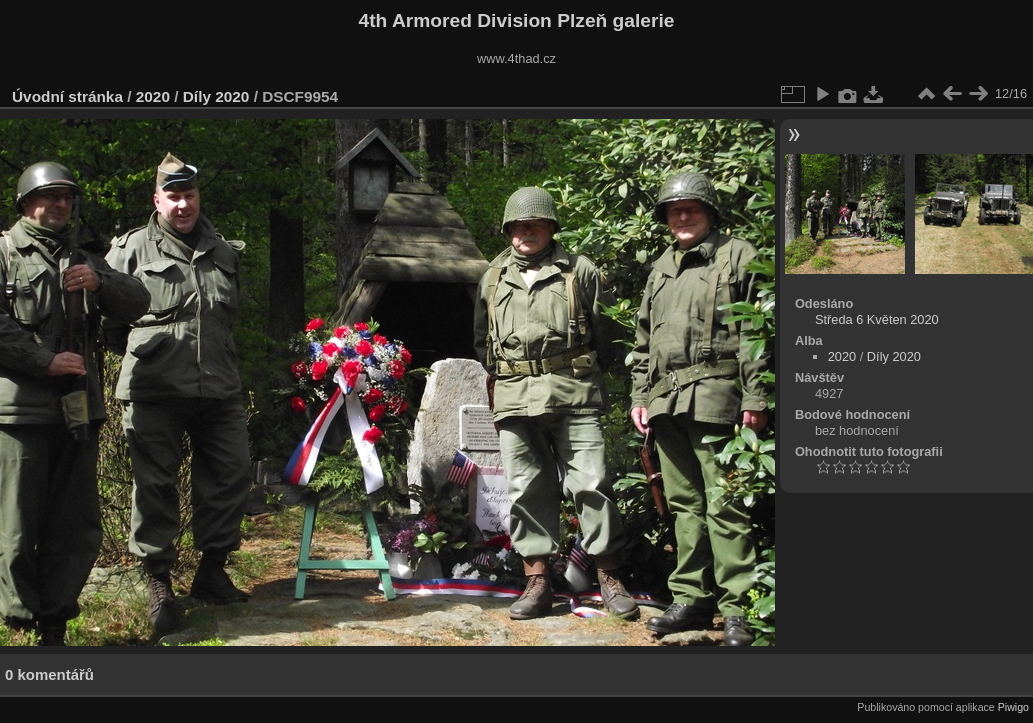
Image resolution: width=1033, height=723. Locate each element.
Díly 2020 (216, 96)
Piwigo (1013, 707)
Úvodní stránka (67, 96)
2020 (153, 96)
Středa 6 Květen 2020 (877, 319)
